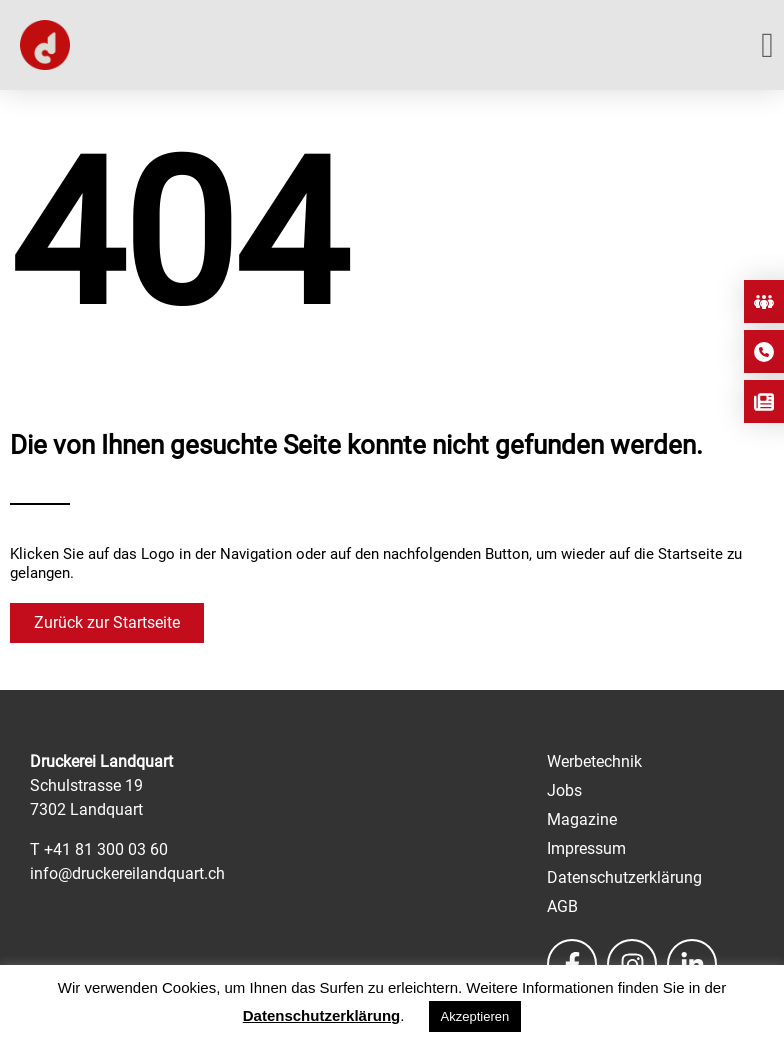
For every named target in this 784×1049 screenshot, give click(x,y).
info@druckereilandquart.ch (127, 873)
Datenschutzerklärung (322, 1015)
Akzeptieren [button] (475, 1016)
